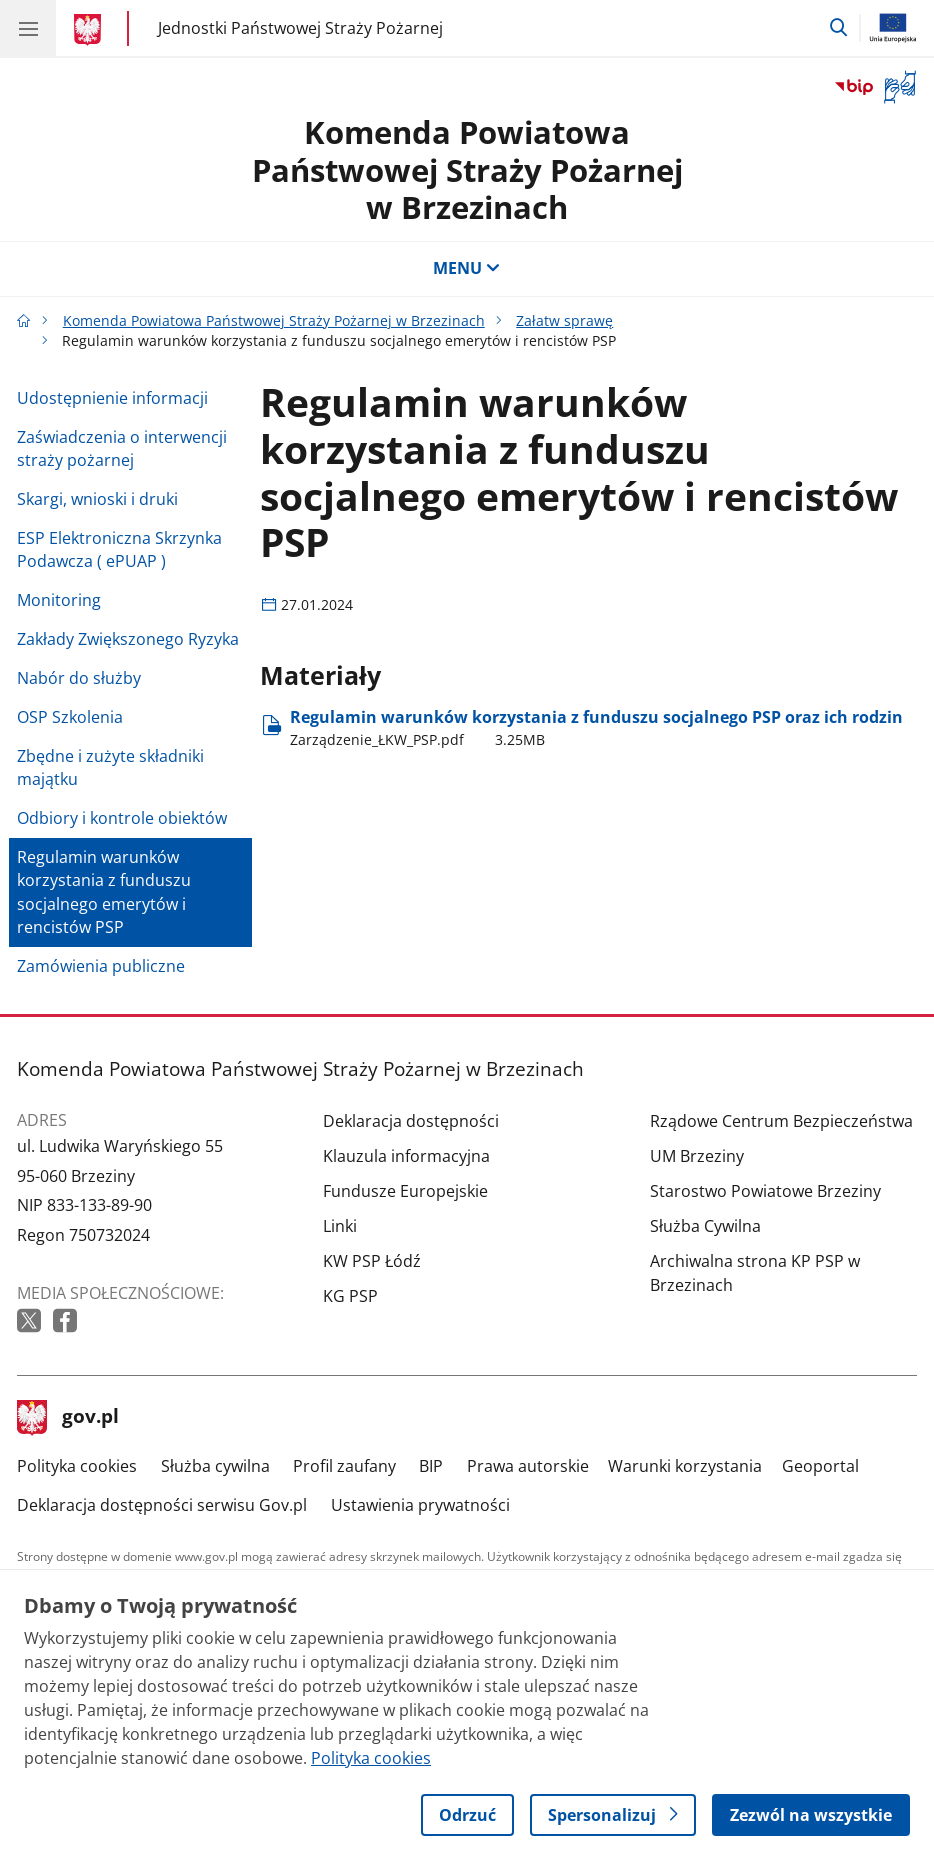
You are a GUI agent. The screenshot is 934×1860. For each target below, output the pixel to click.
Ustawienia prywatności (420, 1505)
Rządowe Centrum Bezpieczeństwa (781, 1121)
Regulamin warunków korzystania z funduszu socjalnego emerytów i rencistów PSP (104, 892)
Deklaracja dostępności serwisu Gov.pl (162, 1505)
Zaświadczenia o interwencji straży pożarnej (122, 448)
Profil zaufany (344, 1466)
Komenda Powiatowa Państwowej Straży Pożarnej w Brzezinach (467, 169)
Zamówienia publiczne (101, 966)
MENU (467, 268)
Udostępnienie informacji (112, 398)
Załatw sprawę (564, 320)
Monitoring (59, 600)
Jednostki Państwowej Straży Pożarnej (300, 27)
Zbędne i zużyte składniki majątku (110, 767)
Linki (340, 1226)
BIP (431, 1466)
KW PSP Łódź (372, 1261)
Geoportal (820, 1466)
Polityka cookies (77, 1466)
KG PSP (350, 1296)
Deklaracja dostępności (411, 1121)
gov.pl (68, 1418)
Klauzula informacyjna (406, 1156)
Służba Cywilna (705, 1226)
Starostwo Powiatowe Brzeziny (765, 1191)
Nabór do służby (79, 678)
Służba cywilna (215, 1466)
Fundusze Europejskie (405, 1191)
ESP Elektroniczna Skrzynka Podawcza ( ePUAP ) (119, 549)
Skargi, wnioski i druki (97, 499)
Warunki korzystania (685, 1466)
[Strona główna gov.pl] (90, 30)
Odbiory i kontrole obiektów (122, 818)
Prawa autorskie (528, 1466)
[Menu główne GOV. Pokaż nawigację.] (28, 28)
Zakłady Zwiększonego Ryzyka (128, 639)
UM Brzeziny (697, 1156)
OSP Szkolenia (70, 717)
